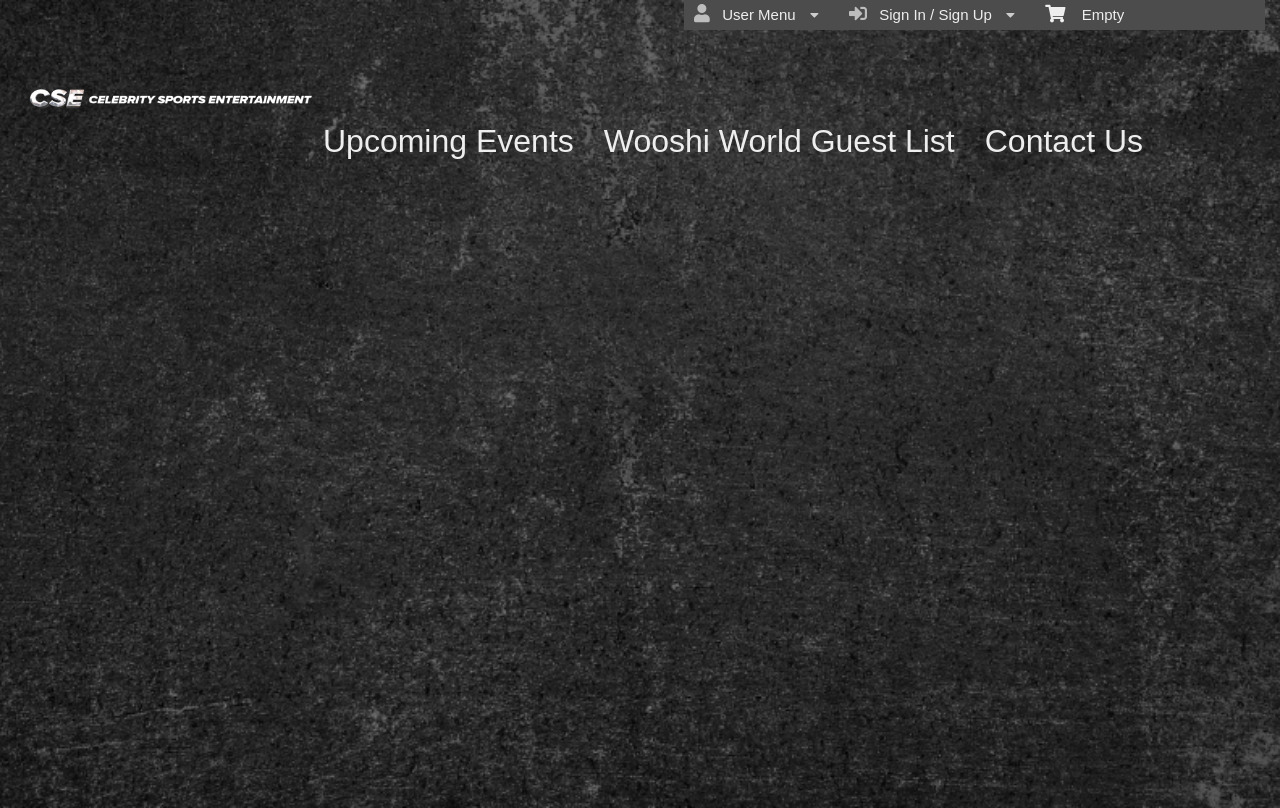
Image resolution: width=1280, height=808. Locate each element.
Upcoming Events (448, 141)
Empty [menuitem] (1084, 13)
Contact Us (1064, 141)
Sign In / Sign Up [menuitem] (932, 14)
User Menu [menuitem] (756, 14)
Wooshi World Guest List (779, 141)
